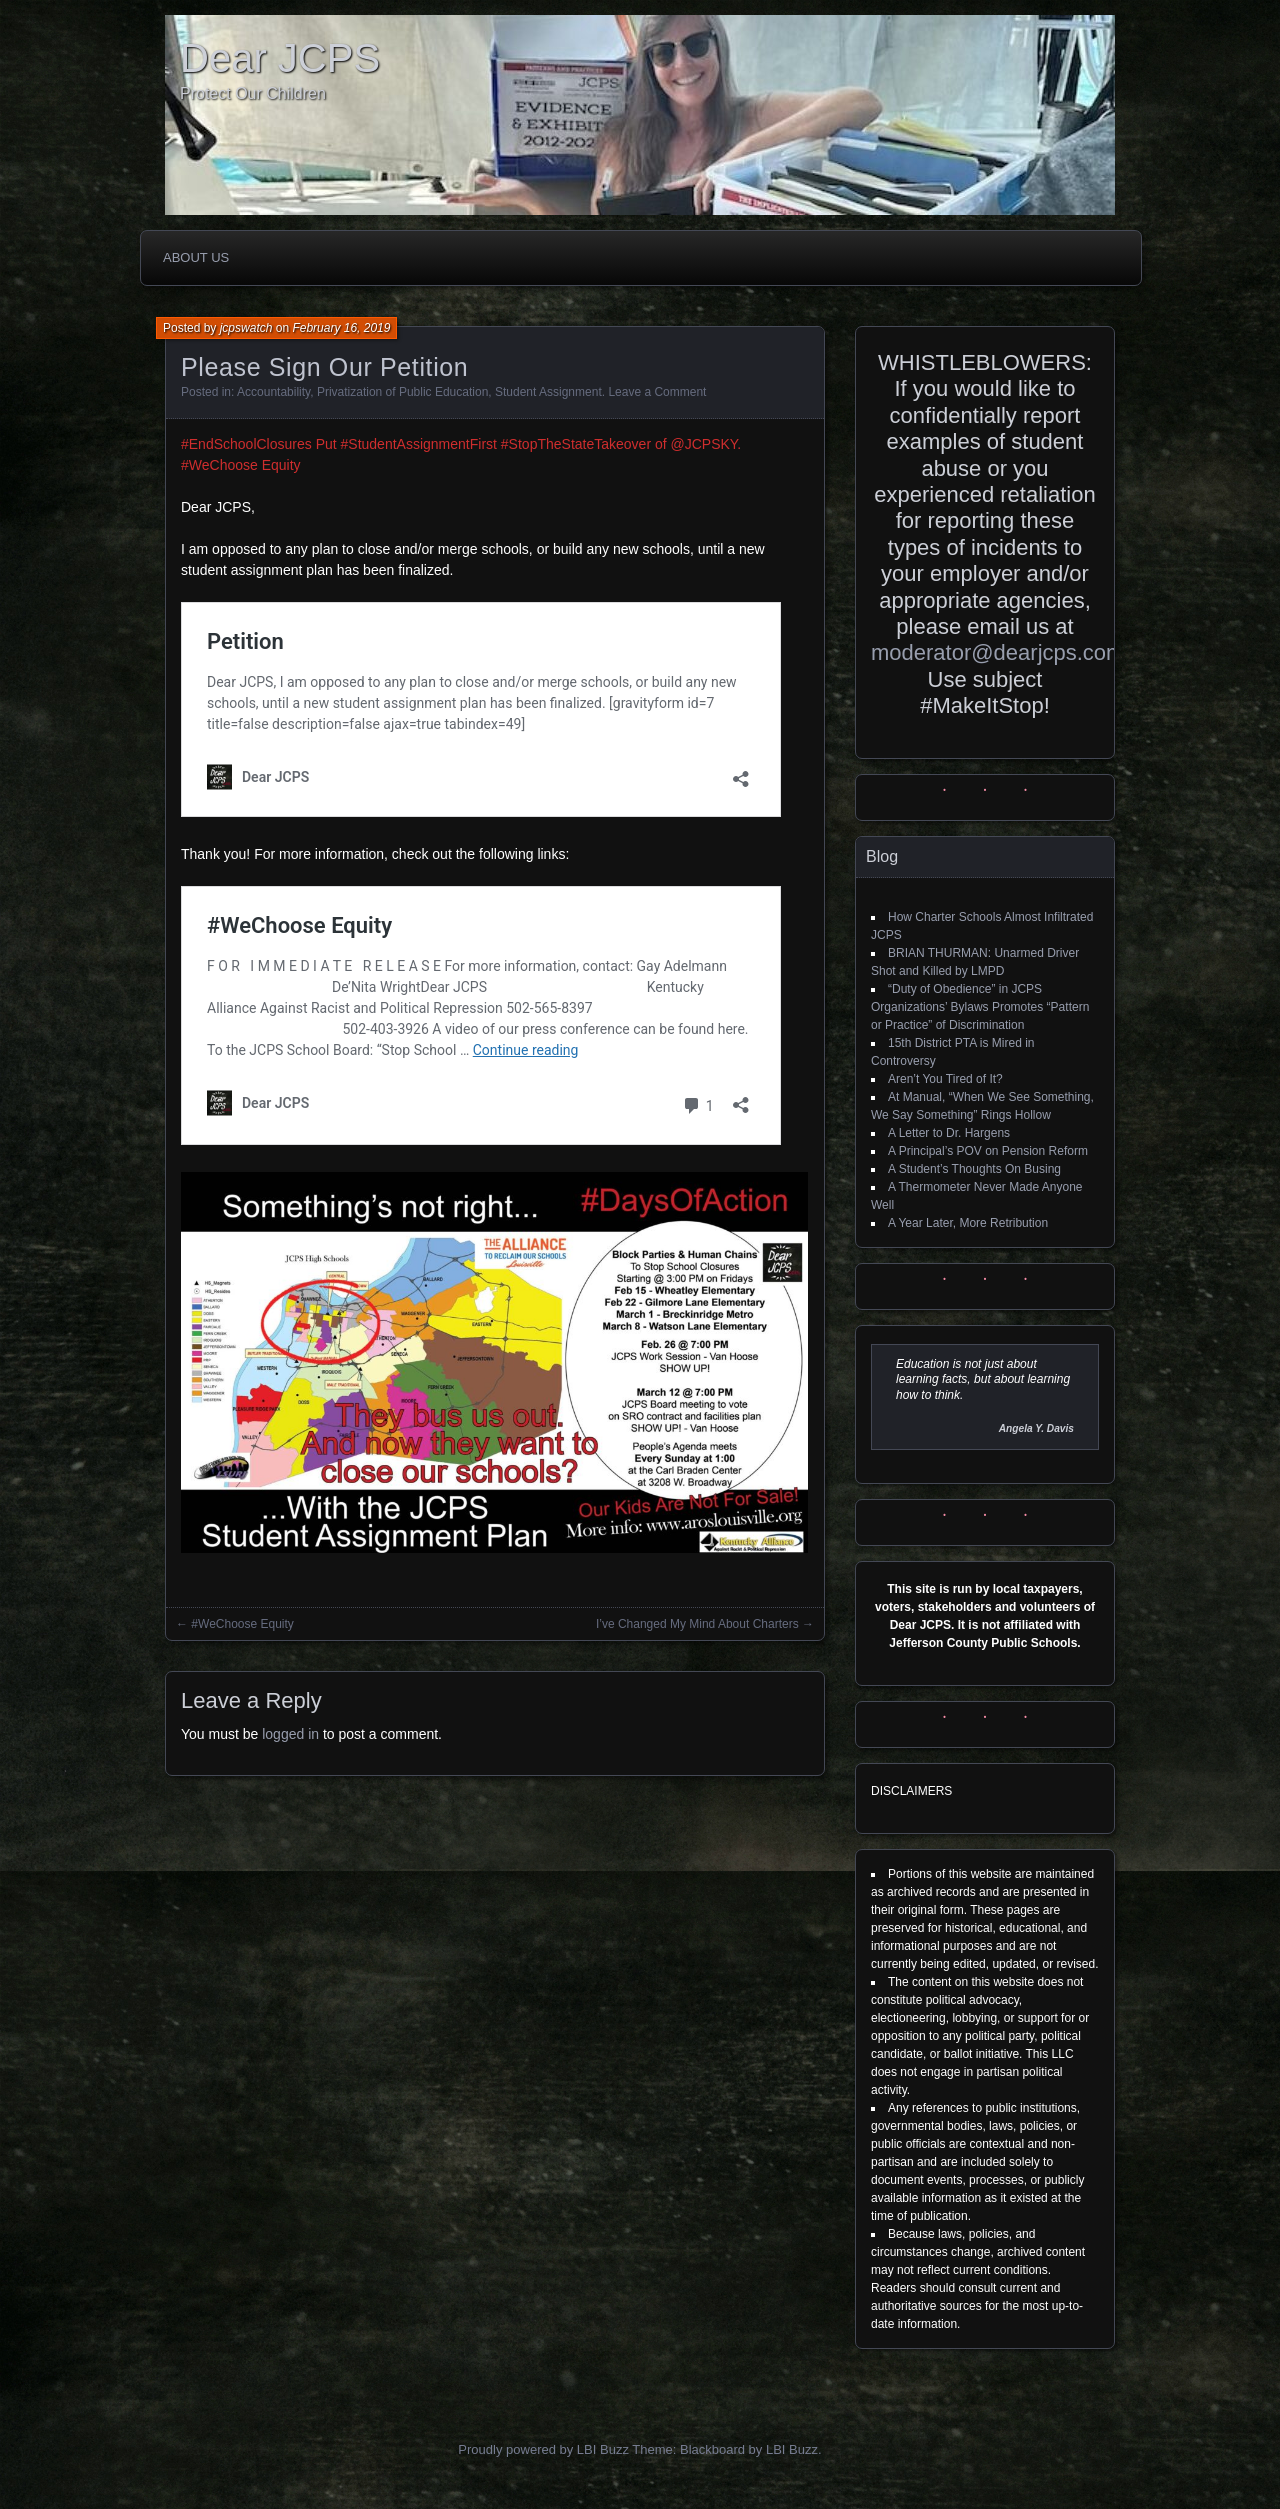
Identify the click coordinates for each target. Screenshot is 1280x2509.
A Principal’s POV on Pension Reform (988, 1151)
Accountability (273, 392)
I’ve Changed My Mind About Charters (697, 1624)
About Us (196, 257)
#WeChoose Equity (242, 1624)
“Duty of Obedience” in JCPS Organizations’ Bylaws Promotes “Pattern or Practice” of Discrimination (980, 1007)
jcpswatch (246, 328)
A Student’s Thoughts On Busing (974, 1169)
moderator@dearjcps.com (997, 652)
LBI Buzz (792, 2449)
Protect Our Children (253, 93)
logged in (290, 1734)
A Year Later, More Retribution (968, 1223)
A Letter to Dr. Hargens (949, 1133)
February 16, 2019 (341, 328)
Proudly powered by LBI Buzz (543, 2449)
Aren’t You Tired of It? (945, 1079)
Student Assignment (548, 392)
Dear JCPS (280, 58)
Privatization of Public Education (402, 392)
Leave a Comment (657, 392)
